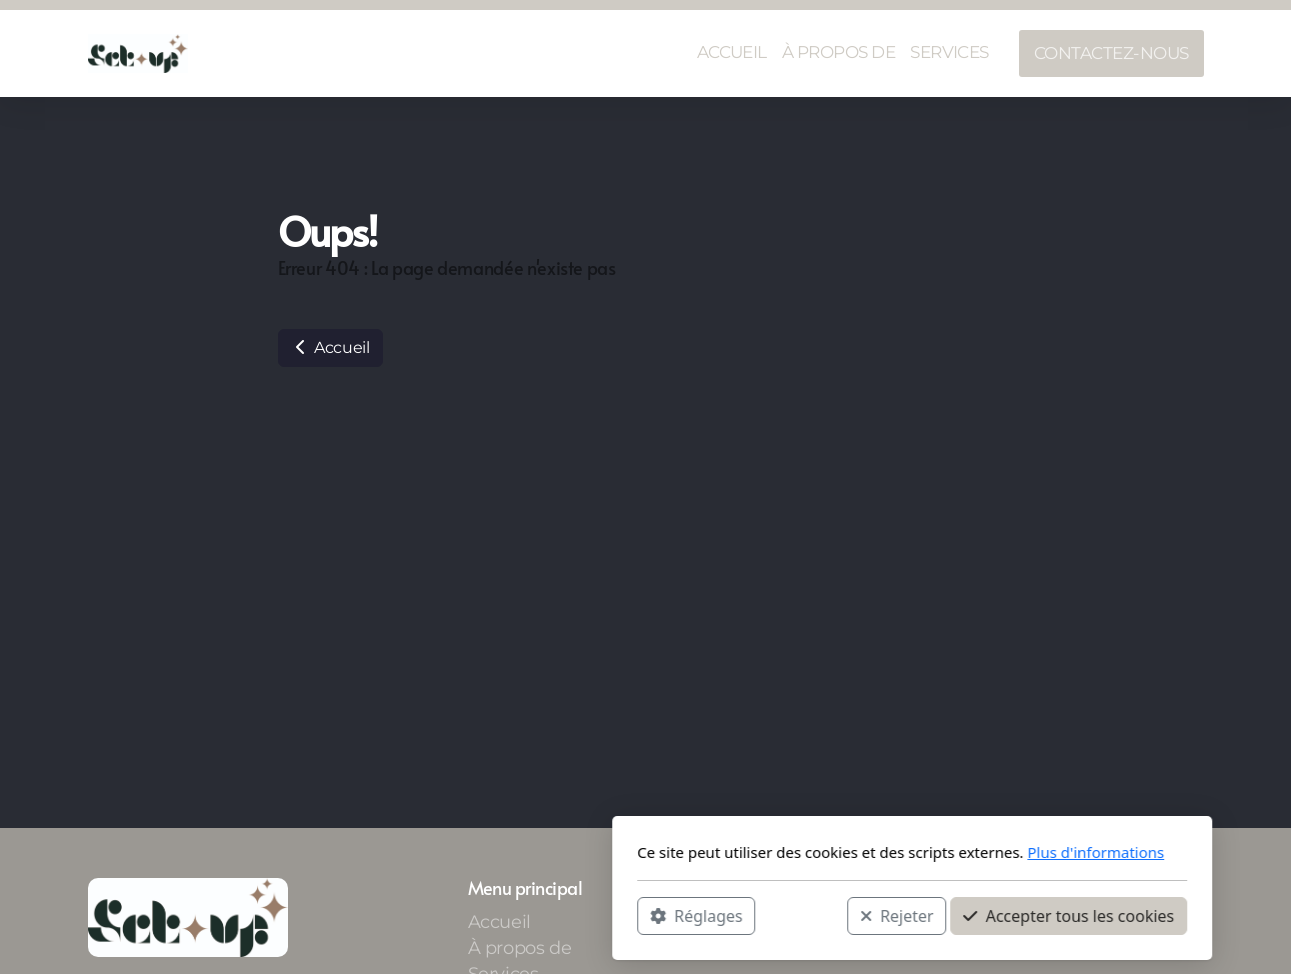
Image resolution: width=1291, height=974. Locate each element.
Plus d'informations (829, 852)
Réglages (430, 915)
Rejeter (630, 915)
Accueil (330, 347)
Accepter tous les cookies (802, 915)
